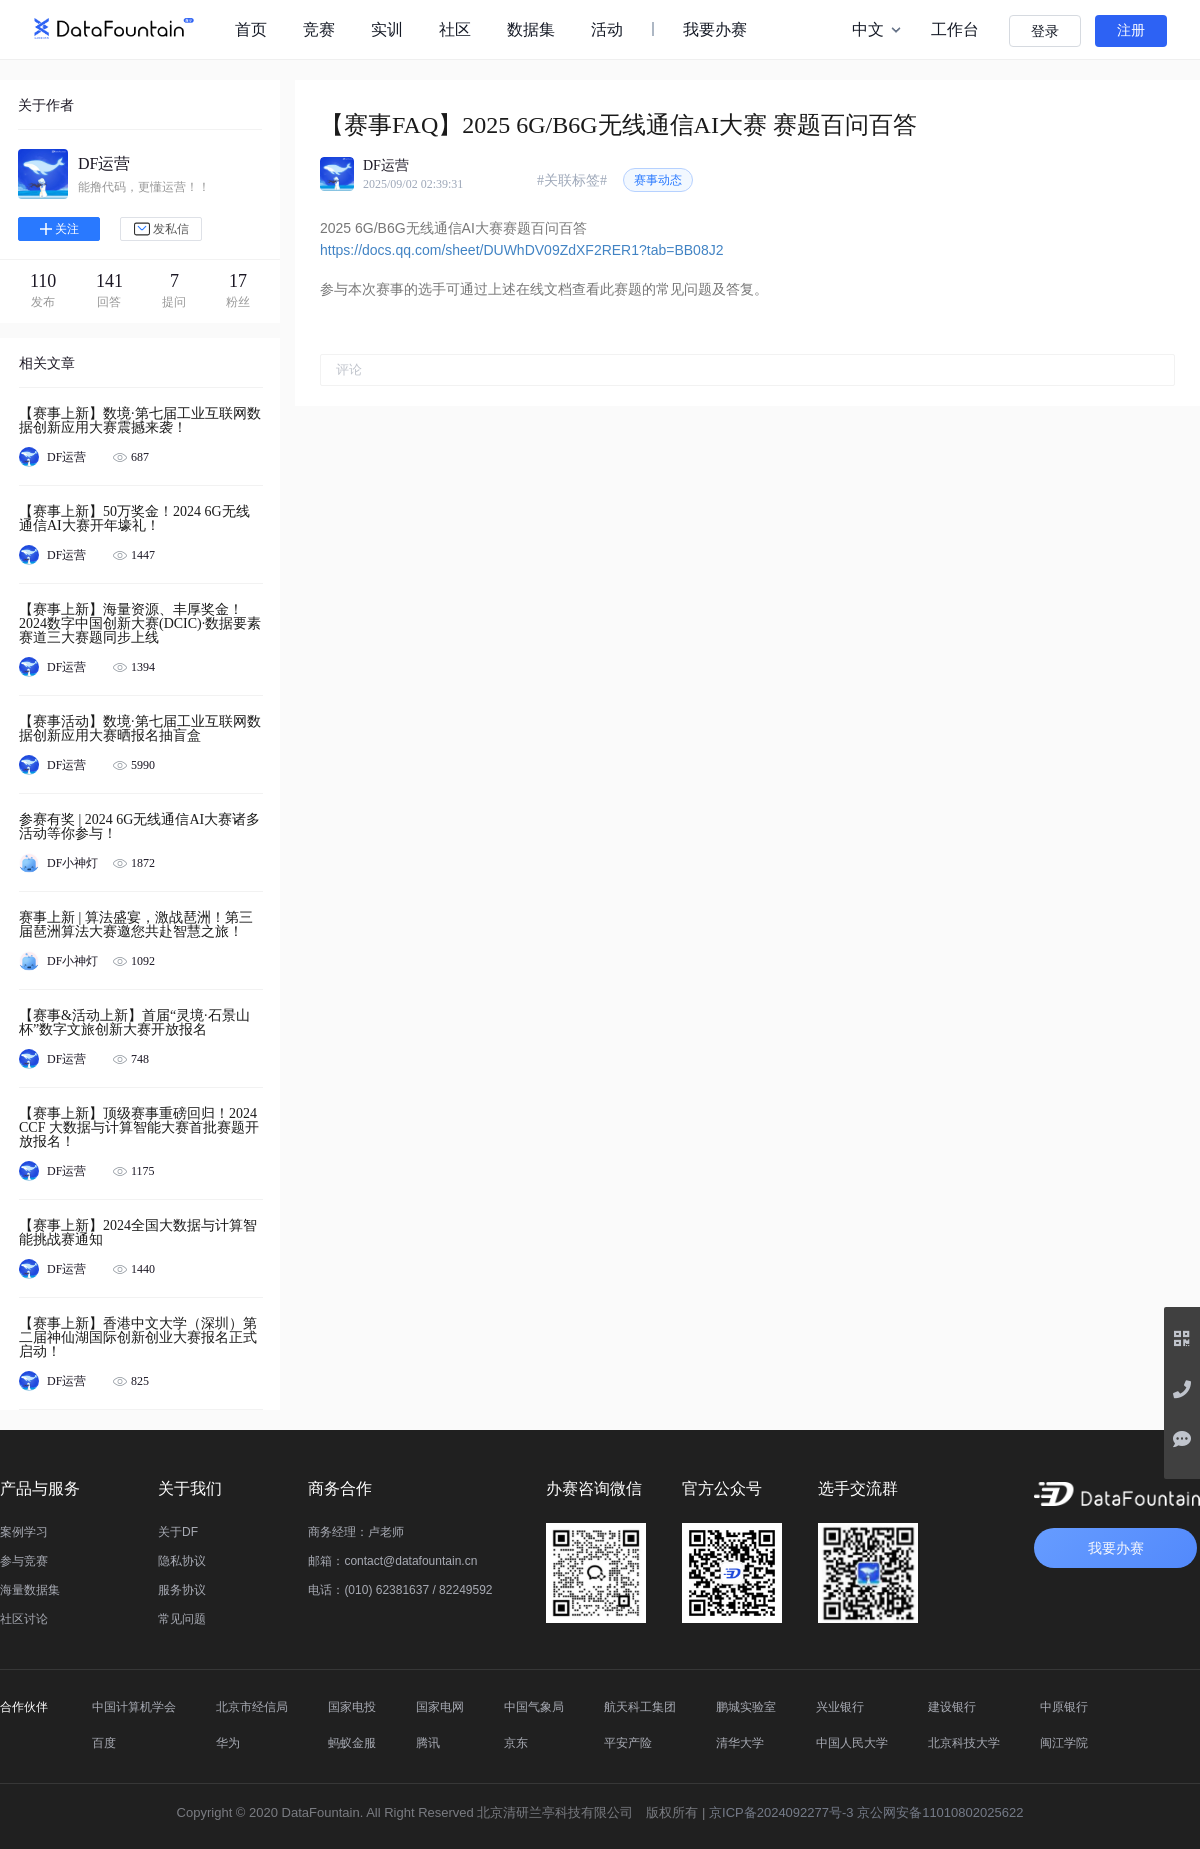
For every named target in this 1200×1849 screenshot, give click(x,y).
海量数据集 (30, 1590)
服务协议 (182, 1590)
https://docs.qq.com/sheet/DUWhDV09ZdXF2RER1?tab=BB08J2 (521, 250)
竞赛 (319, 29)
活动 (607, 29)
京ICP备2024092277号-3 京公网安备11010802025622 (866, 1812)
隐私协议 (182, 1561)
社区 (455, 29)
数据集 (531, 29)
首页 (251, 29)
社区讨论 (24, 1619)
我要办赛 (715, 29)
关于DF (178, 1532)
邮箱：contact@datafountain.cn (392, 1561)
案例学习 (24, 1532)
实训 (387, 29)
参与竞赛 (24, 1561)
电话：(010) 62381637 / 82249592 (400, 1590)
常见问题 (182, 1619)
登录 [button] (1045, 31)
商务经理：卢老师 (356, 1532)
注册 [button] (1131, 30)
